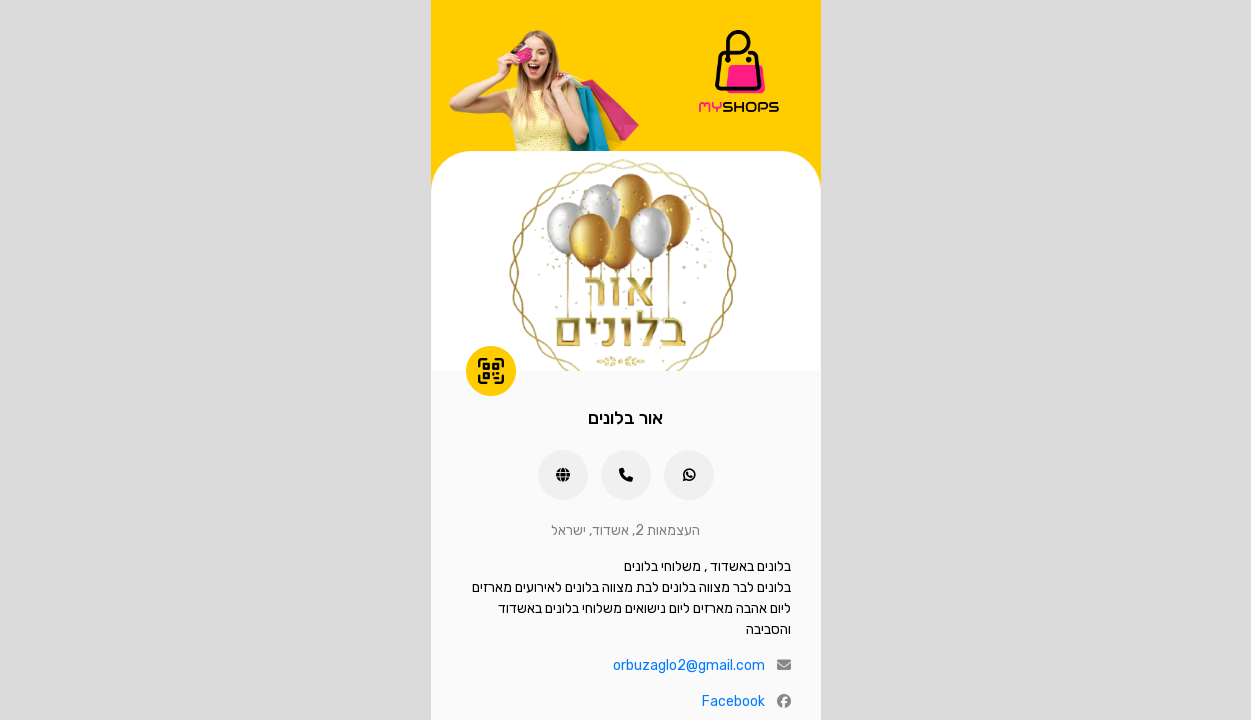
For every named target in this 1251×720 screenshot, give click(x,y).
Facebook (733, 701)
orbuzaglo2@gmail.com (689, 665)
